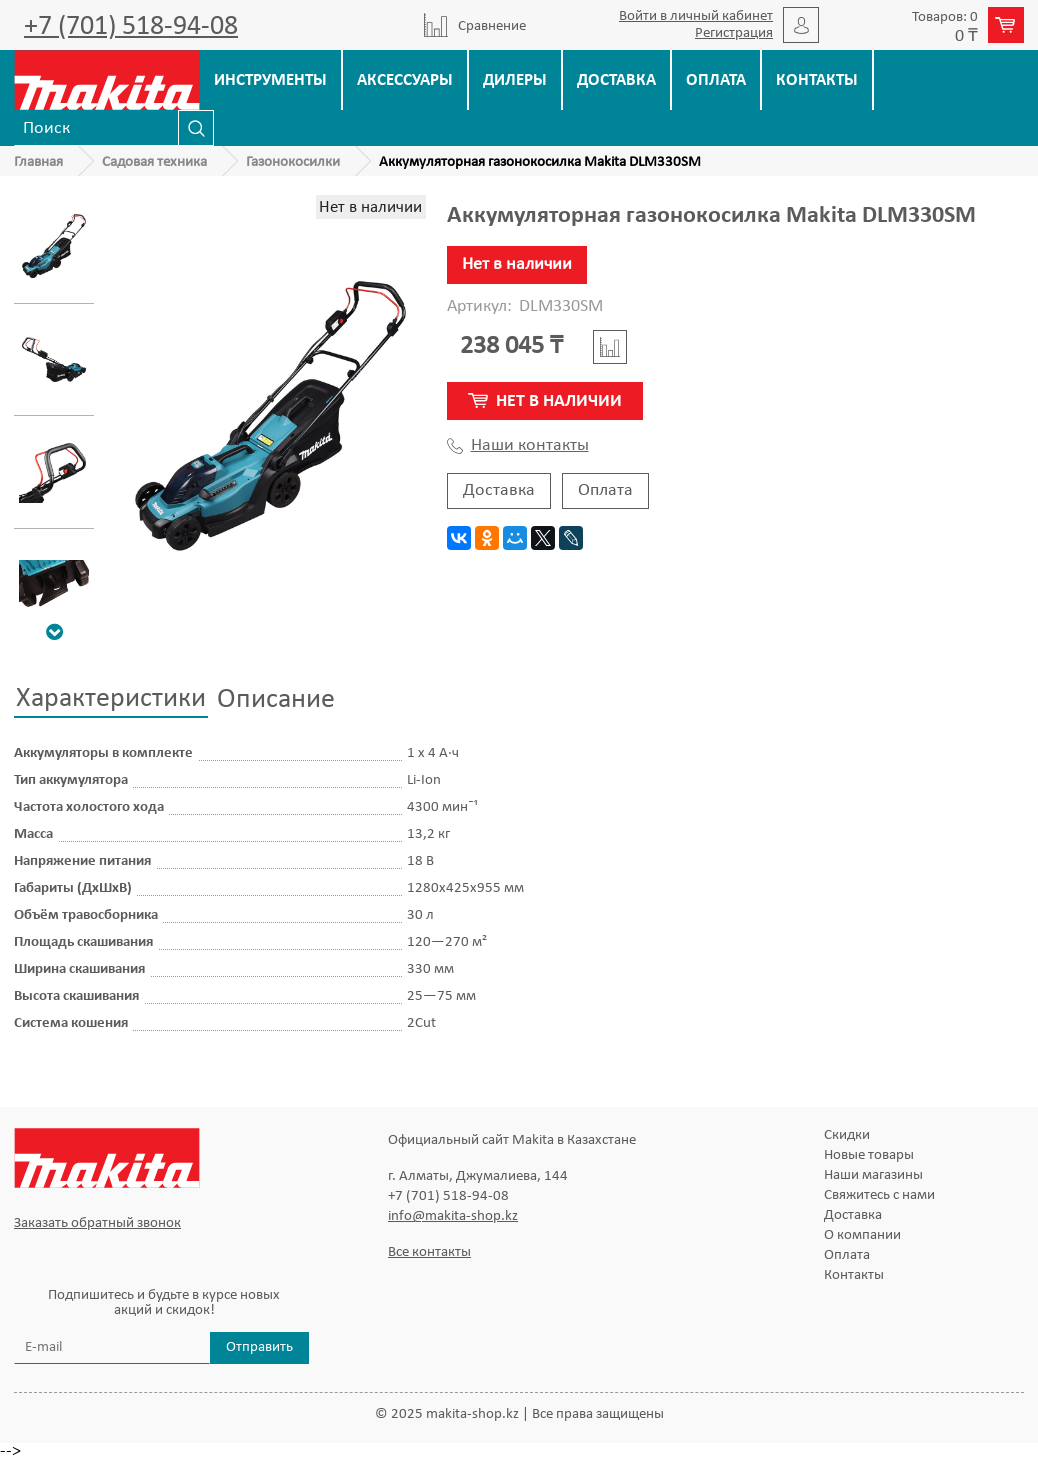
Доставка (616, 80)
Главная (38, 162)
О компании (862, 1235)
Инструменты (270, 80)
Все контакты (429, 1252)
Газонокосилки (293, 162)
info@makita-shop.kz (453, 1216)
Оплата (716, 80)
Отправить (259, 1347)
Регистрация (734, 33)
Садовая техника (154, 162)
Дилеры (515, 80)
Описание (276, 700)
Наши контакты (518, 446)
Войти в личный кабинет (696, 16)
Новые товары (869, 1155)
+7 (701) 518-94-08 (131, 27)
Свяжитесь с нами (879, 1195)
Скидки (847, 1135)
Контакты (817, 80)
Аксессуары (405, 80)
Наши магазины (873, 1175)
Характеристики (111, 699)
